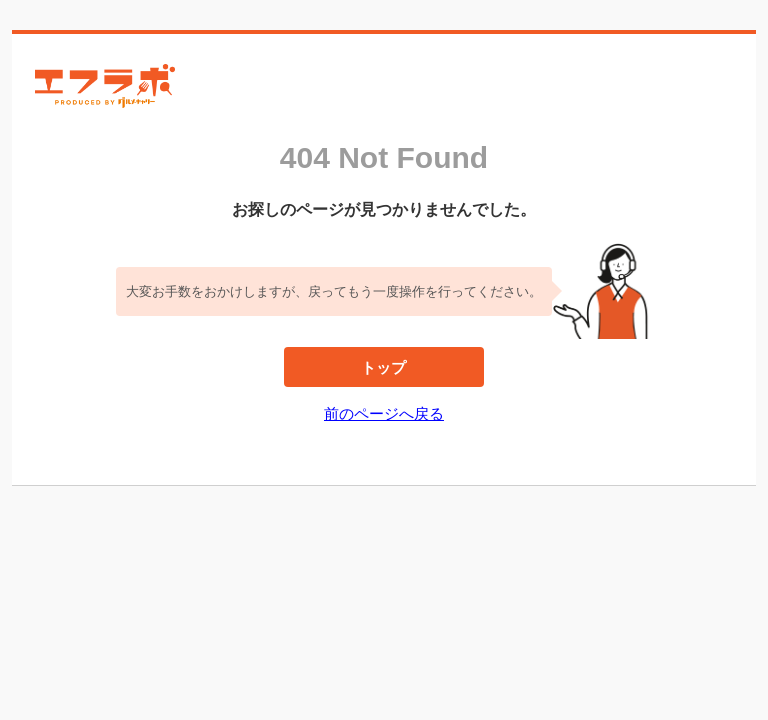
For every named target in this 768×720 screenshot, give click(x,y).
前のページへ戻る (384, 413)
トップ (383, 367)
